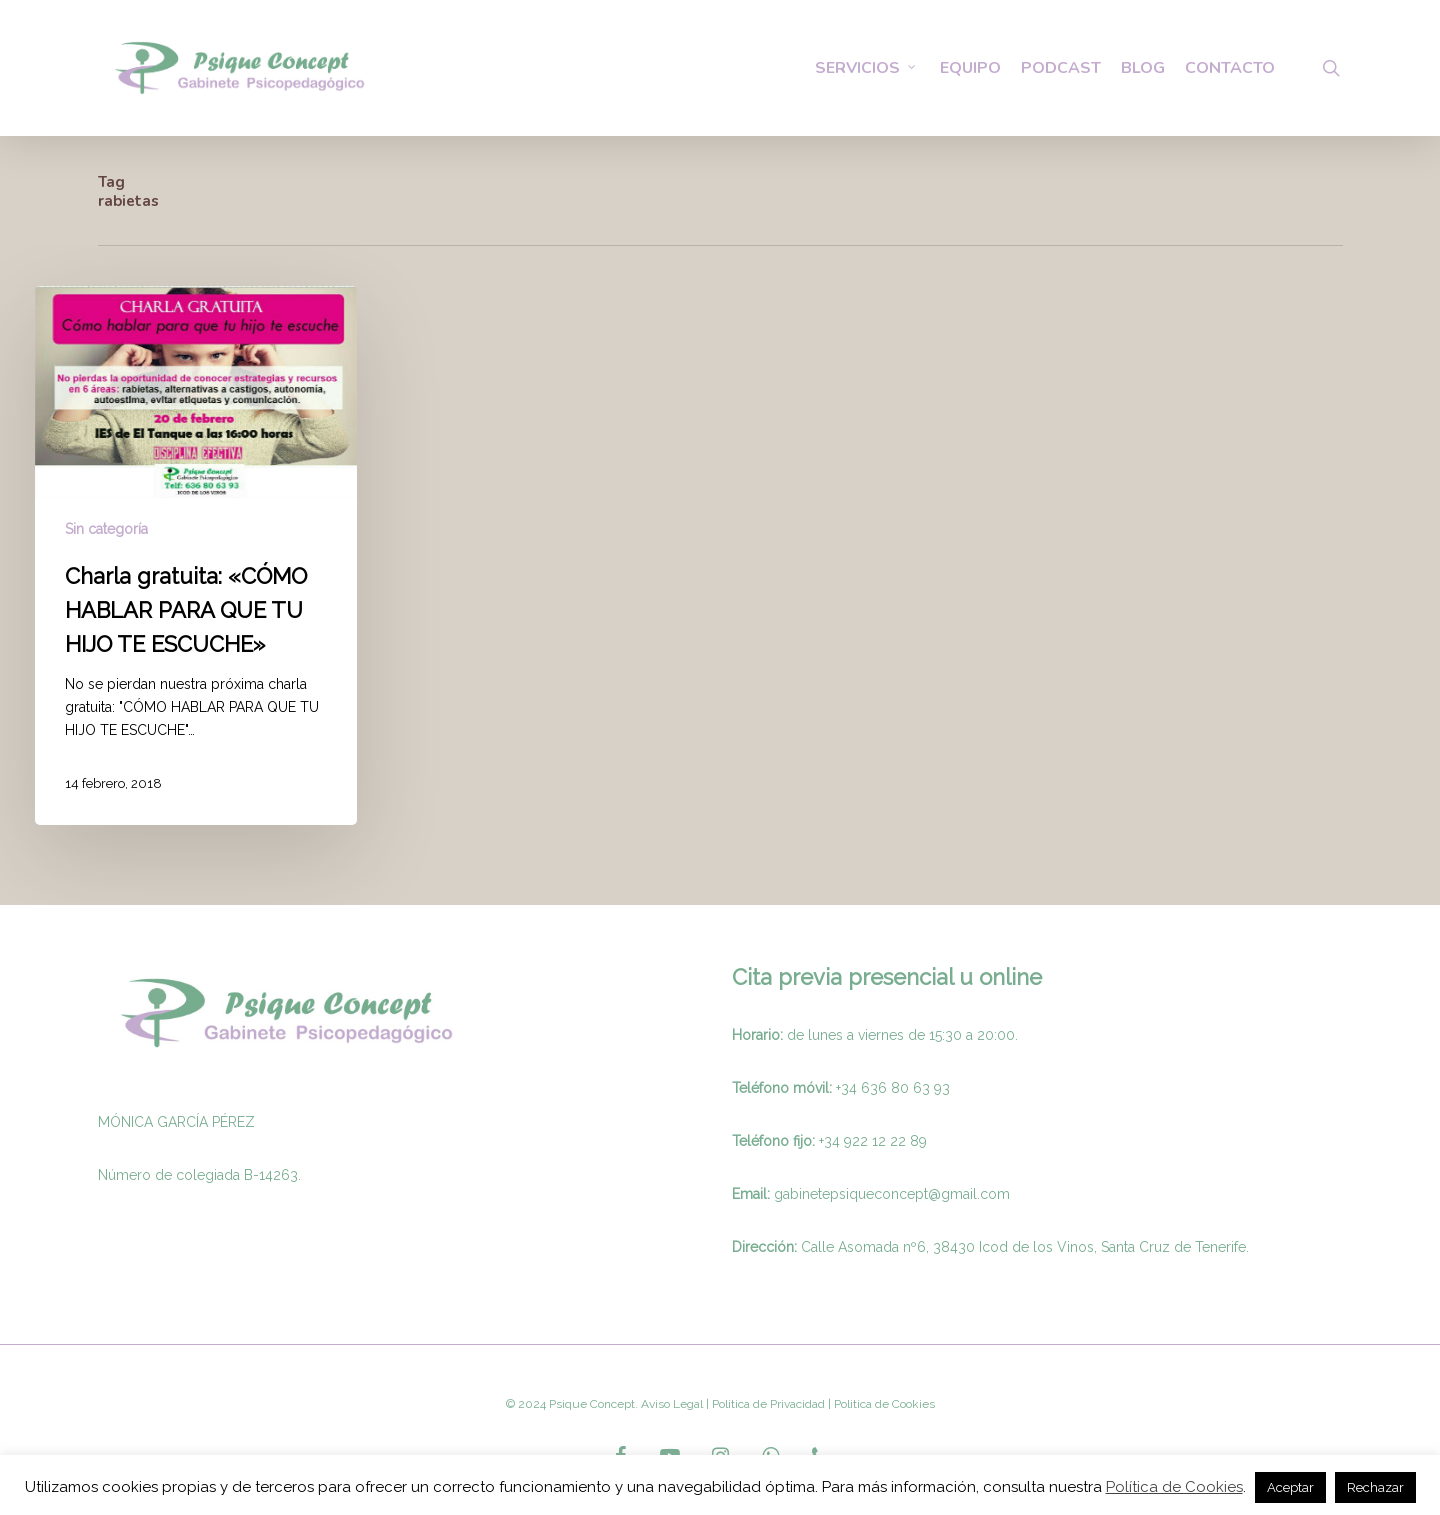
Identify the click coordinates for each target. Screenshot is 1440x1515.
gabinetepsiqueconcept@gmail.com (892, 1194)
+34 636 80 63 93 (893, 1088)
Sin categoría (106, 529)
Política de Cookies (1174, 1487)
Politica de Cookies (883, 1404)
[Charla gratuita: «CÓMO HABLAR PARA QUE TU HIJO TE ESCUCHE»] (196, 555)
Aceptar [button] (1290, 1487)
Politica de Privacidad (767, 1404)
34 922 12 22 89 (875, 1141)
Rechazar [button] (1375, 1487)
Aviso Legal (672, 1404)
